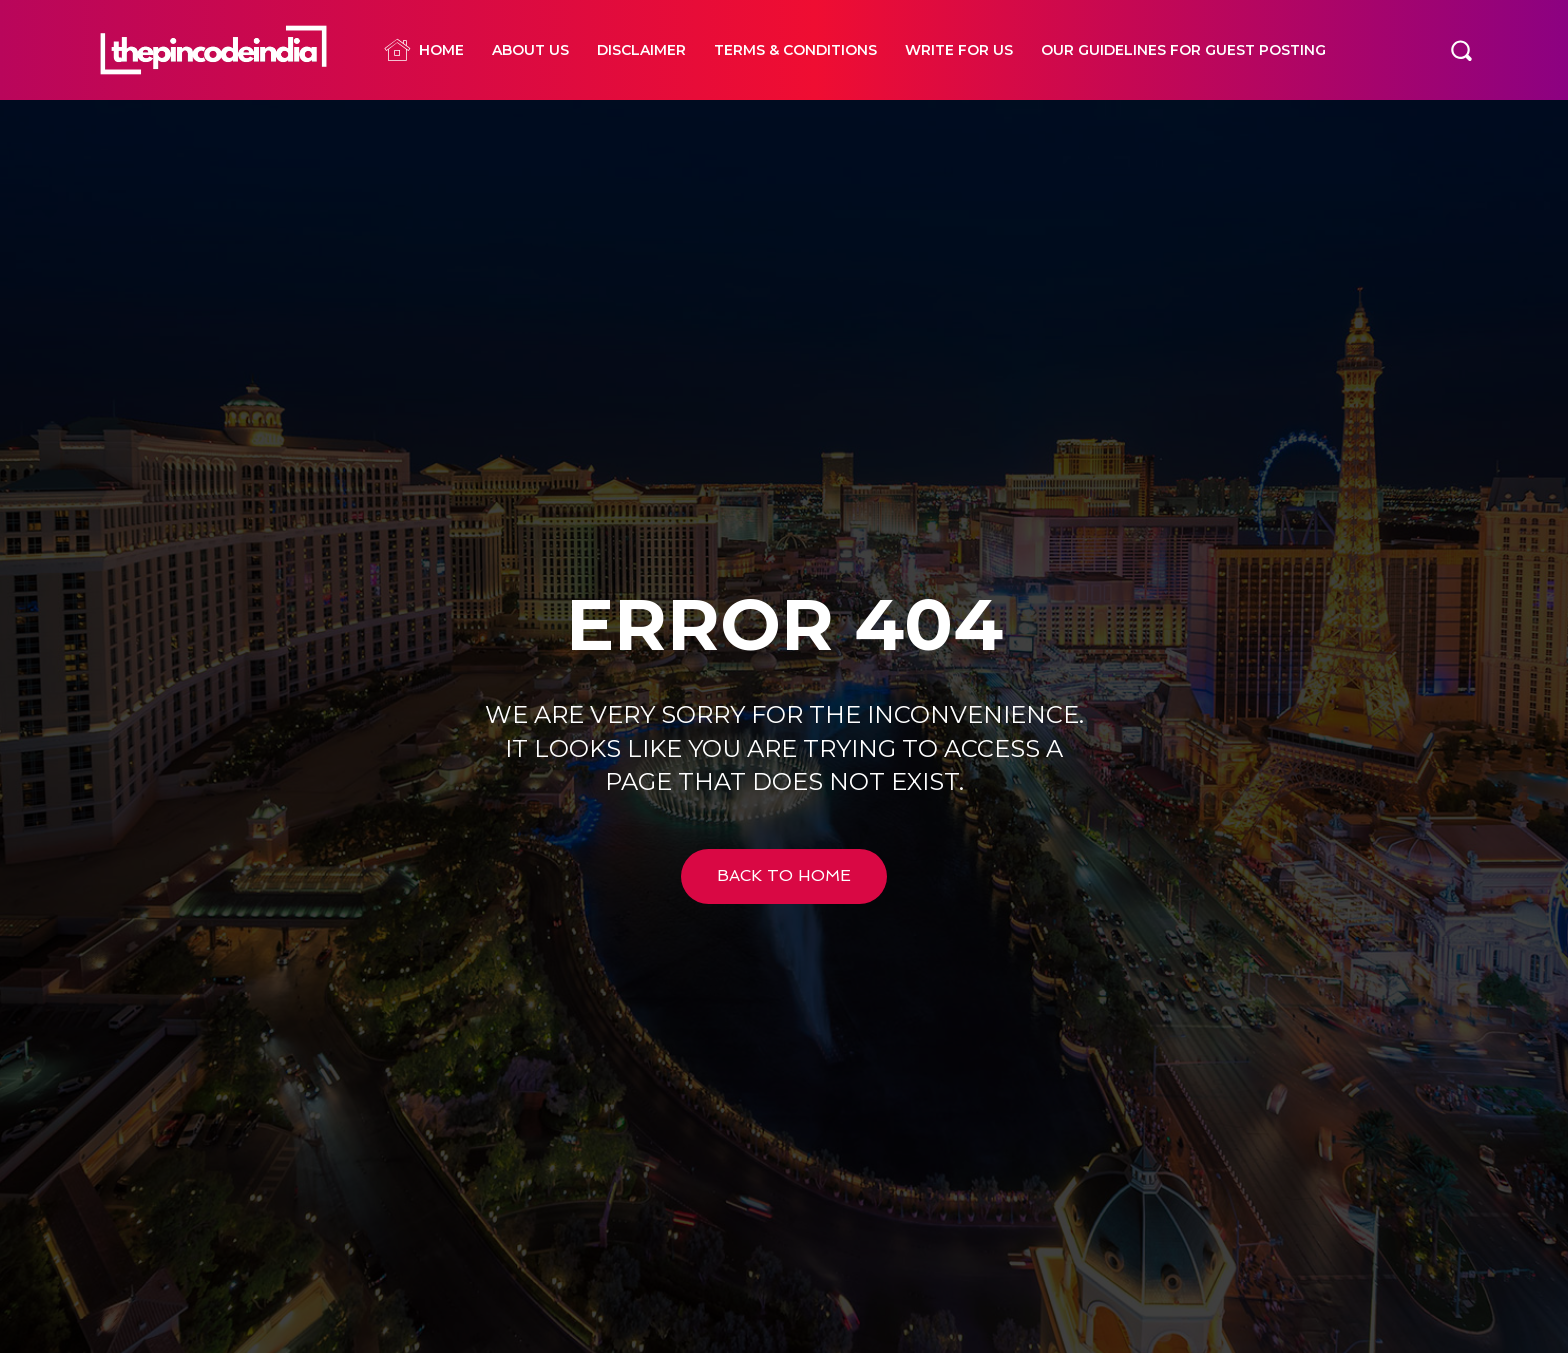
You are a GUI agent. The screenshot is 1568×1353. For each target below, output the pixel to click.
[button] (1461, 50)
